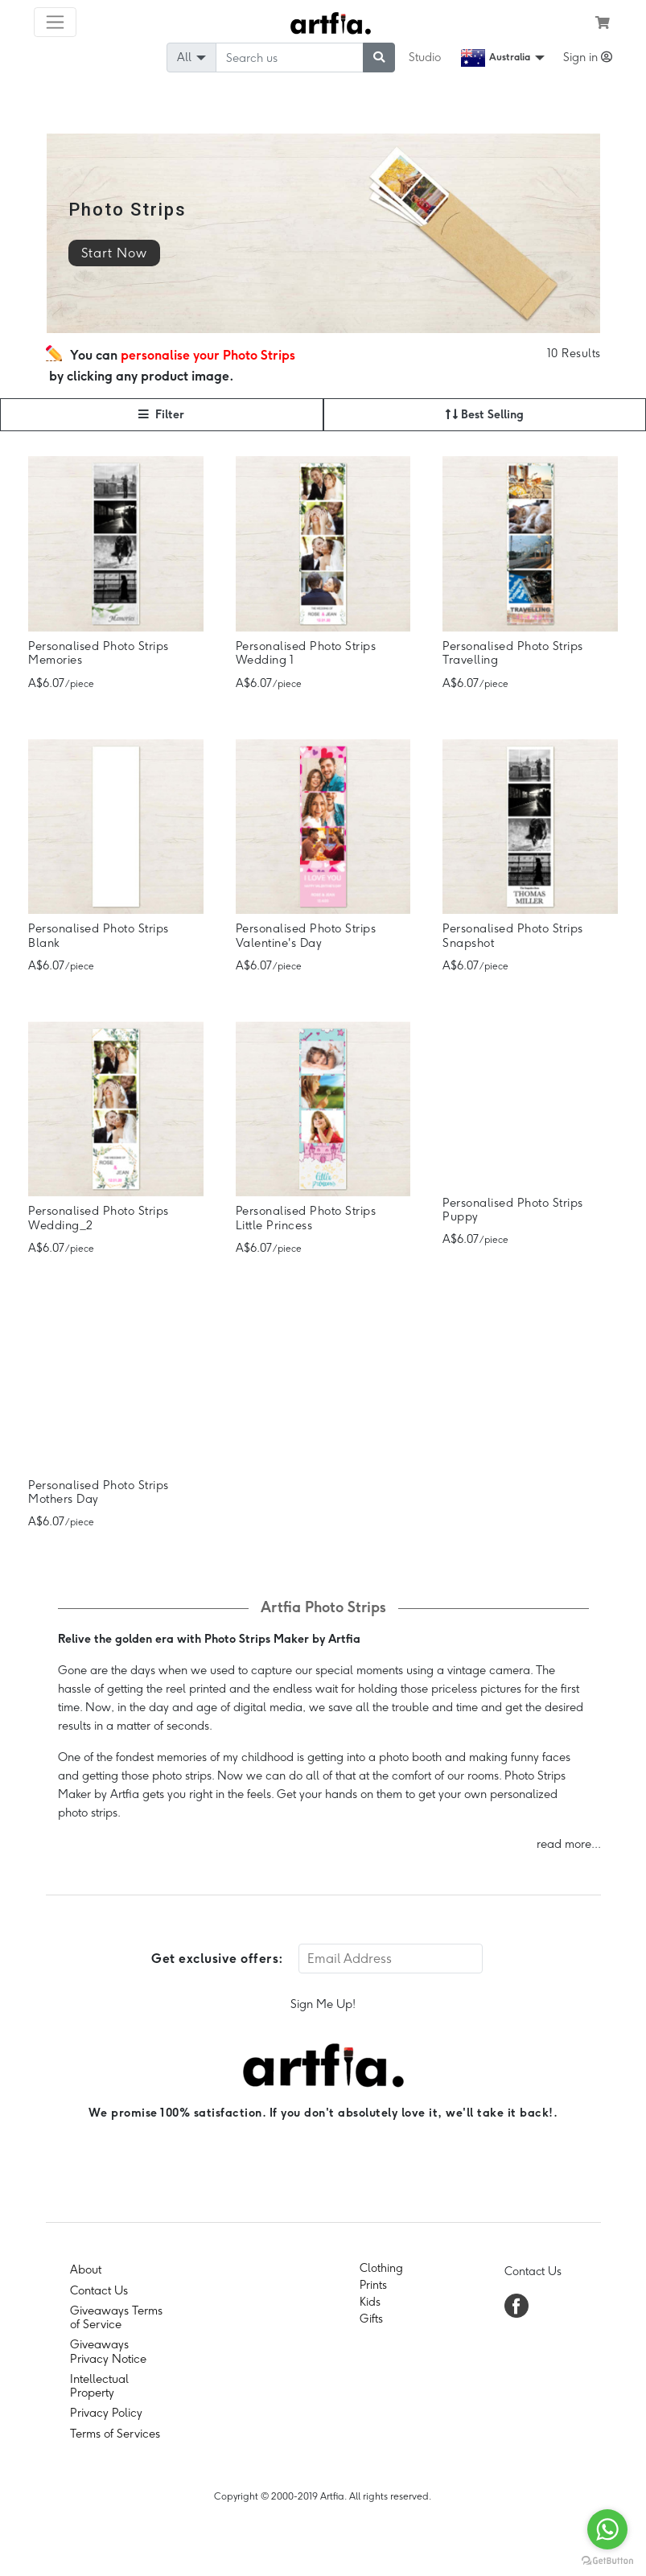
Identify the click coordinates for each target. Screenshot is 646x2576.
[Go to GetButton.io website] (607, 2560)
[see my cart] (602, 22)
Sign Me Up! (323, 2004)
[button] (161, 414)
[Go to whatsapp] (607, 2529)
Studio (425, 57)
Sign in (587, 57)
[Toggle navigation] (55, 22)
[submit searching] (379, 57)
